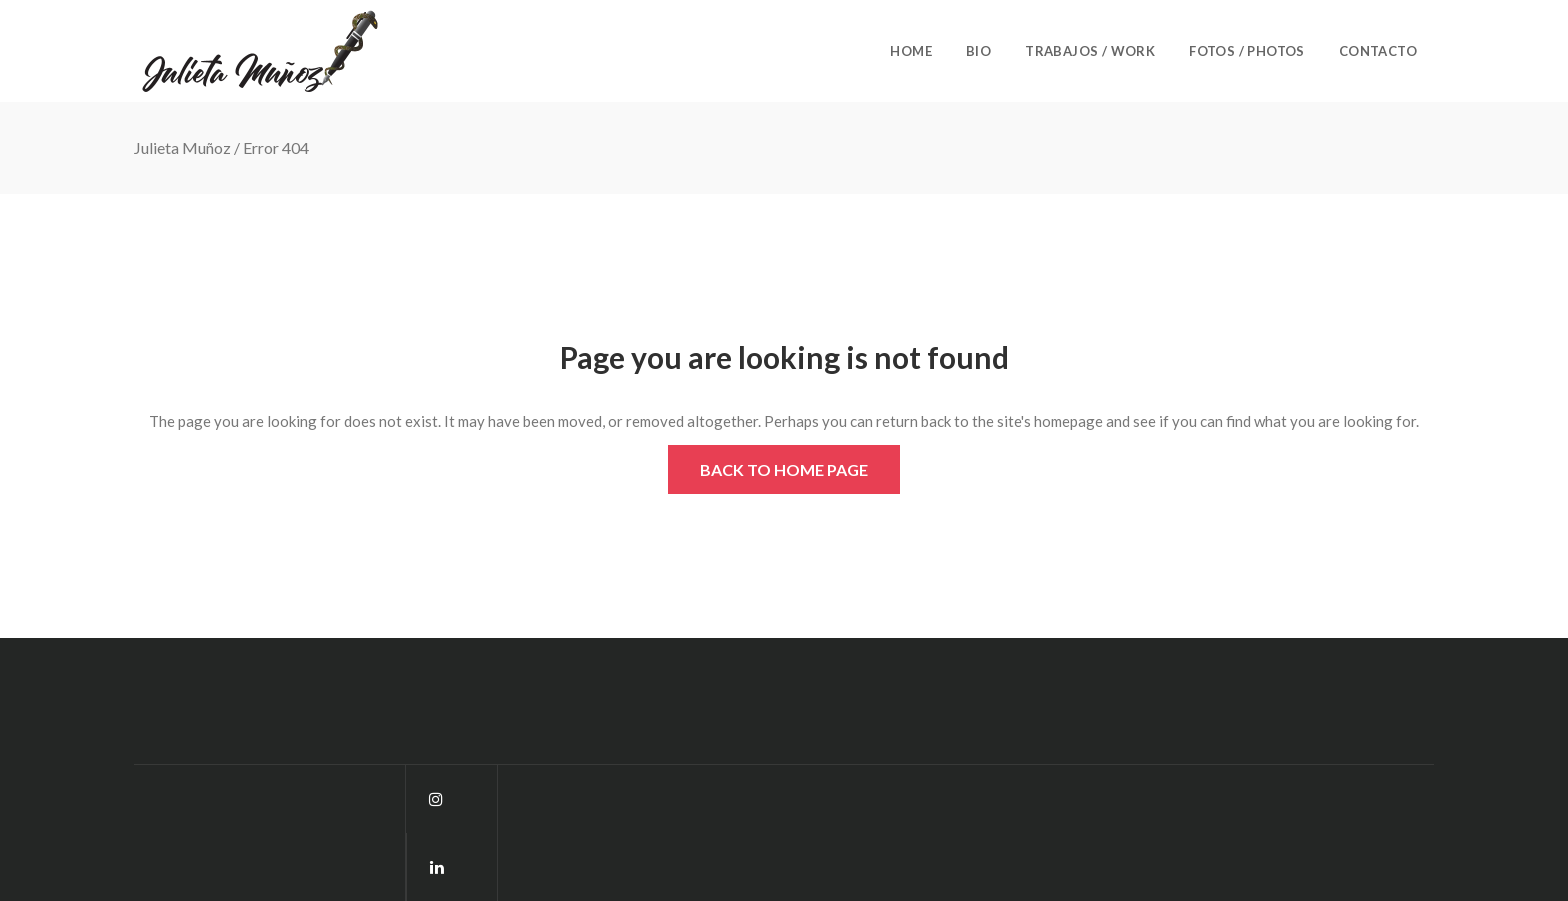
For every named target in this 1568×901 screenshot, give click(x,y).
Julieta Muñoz (182, 147)
